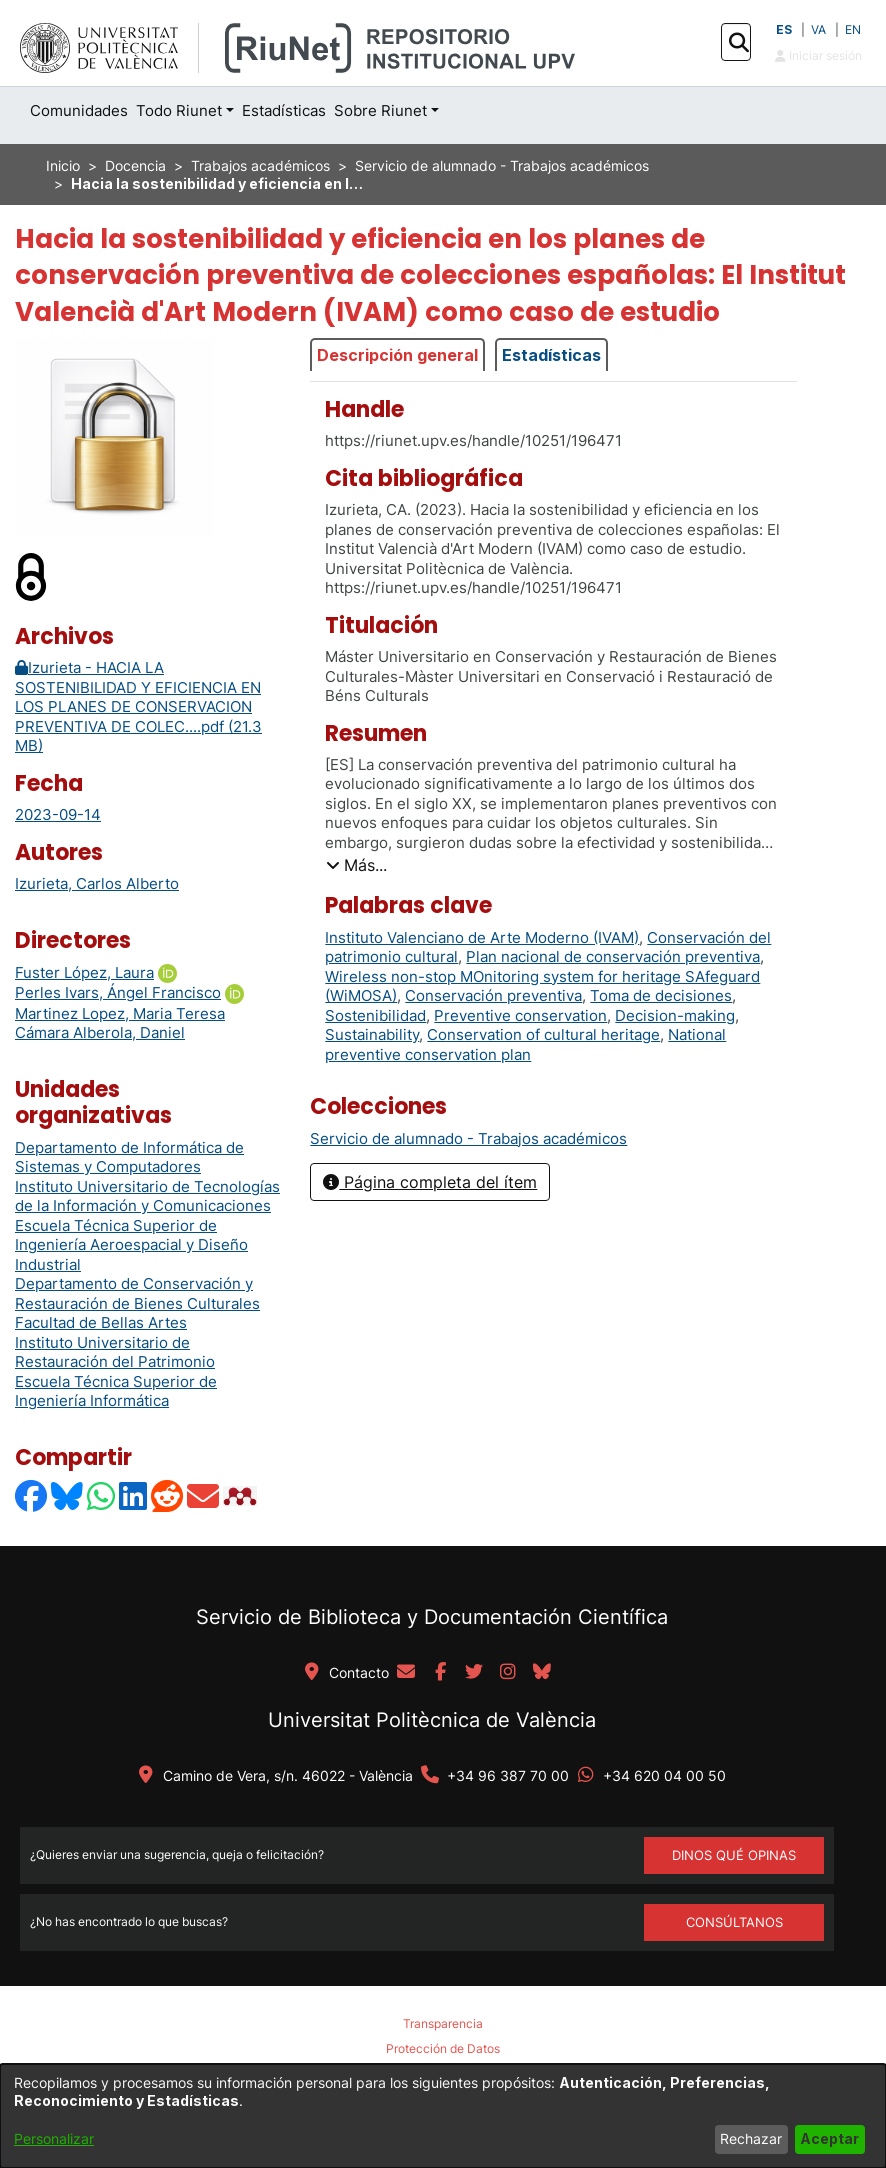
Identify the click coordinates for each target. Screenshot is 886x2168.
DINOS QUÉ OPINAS (734, 1855)
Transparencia (443, 2023)
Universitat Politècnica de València (432, 1720)
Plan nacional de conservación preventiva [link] (613, 956)
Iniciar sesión (818, 55)
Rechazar (751, 2138)
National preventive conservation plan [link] (525, 1044)
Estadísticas (551, 355)
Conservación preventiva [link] (493, 995)
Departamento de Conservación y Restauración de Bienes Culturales (137, 1293)
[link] (468, 1138)
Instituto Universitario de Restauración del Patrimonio (115, 1352)
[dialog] (443, 2116)
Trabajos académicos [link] (260, 165)
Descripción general (397, 355)
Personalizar (54, 2138)
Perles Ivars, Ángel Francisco (118, 992)
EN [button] (853, 29)
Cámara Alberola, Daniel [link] (100, 1032)
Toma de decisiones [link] (661, 995)
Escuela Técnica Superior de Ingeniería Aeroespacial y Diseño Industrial (131, 1245)
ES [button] (784, 29)
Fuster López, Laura (84, 972)
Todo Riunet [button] (179, 110)
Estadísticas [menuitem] (284, 110)
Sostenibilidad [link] (375, 1015)
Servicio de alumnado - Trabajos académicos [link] (502, 165)
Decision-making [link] (675, 1015)
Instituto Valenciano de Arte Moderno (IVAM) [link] (482, 937)
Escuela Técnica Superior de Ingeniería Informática (116, 1391)
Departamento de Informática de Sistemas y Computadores (129, 1157)
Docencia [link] (135, 165)
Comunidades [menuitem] (79, 110)
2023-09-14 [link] (58, 814)
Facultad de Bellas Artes (101, 1322)
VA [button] (818, 29)
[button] (738, 43)
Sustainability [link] (372, 1034)
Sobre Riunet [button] (380, 110)
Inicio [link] (63, 165)
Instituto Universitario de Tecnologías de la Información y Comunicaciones (147, 1196)
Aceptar (829, 2138)
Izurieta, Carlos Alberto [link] (97, 883)
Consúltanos (734, 1922)
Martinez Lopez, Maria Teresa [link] (120, 1013)
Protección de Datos (443, 2048)
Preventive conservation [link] (520, 1015)
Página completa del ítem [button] (430, 1182)
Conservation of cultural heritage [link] (543, 1034)
